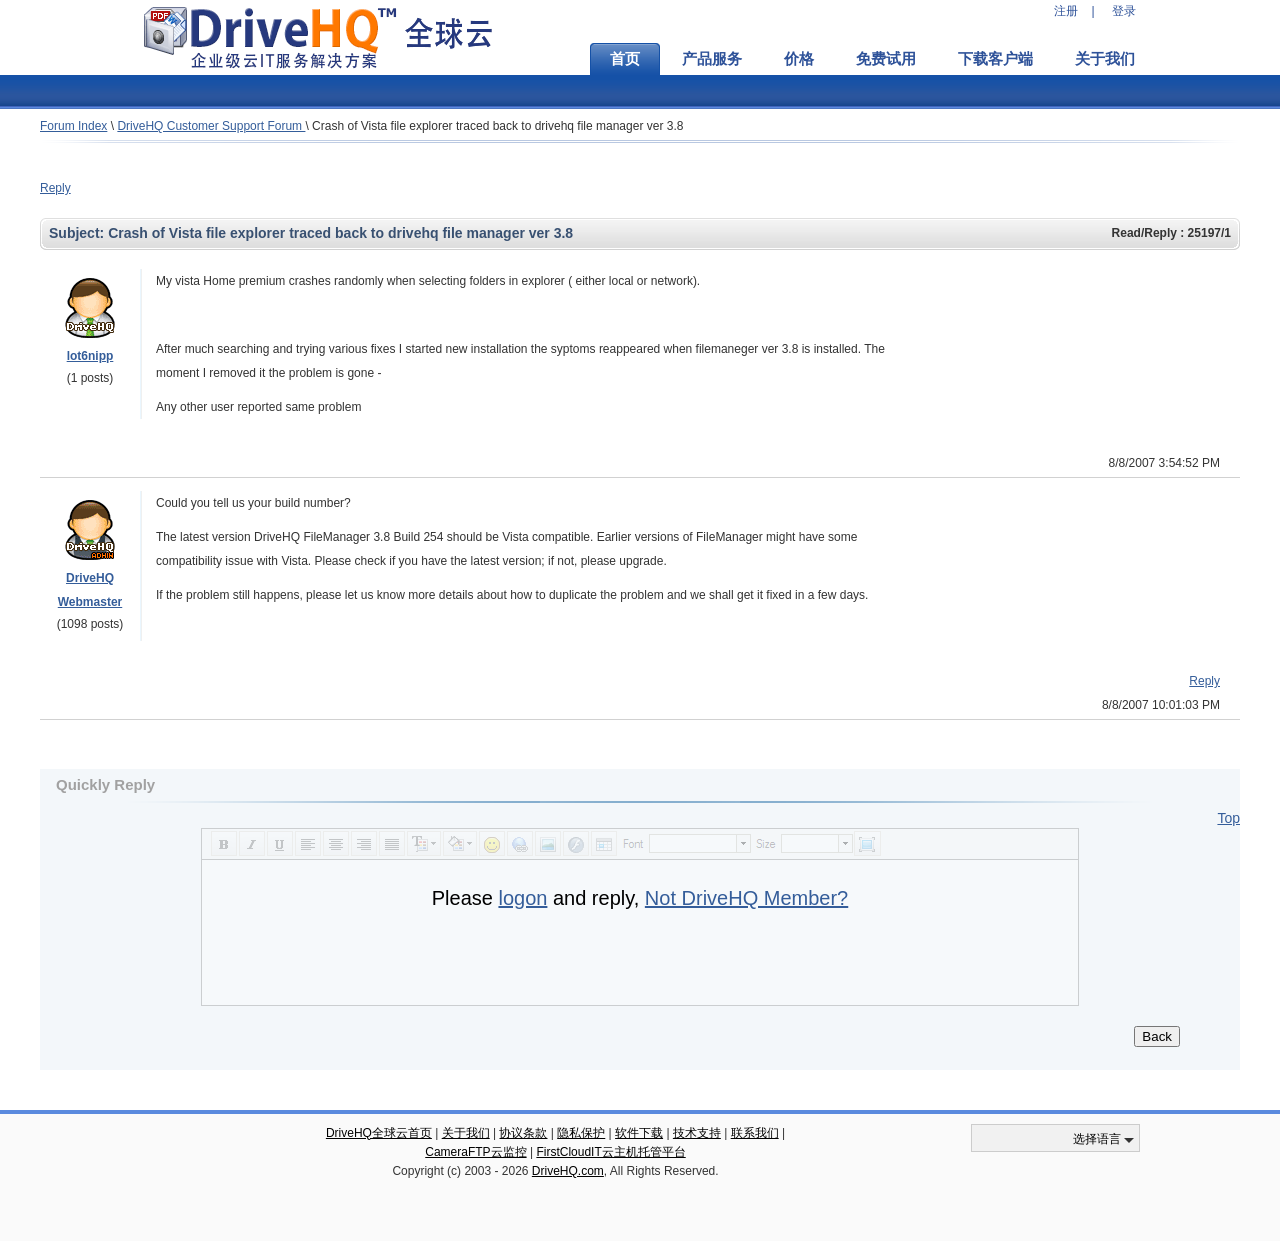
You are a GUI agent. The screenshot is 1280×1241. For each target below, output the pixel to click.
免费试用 (886, 59)
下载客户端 (995, 59)
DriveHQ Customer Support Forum (211, 126)
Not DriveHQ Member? (746, 898)
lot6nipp (90, 356)
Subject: (78, 233)
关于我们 (1105, 59)
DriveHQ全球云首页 (379, 1133)
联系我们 (755, 1133)
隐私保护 (581, 1133)
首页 (625, 59)
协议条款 (523, 1133)
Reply (55, 188)
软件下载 (639, 1133)
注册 (1066, 11)
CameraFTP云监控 (475, 1152)
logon (522, 898)
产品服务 (712, 59)
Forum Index (73, 126)
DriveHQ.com (568, 1171)
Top (1228, 818)
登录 (1124, 11)
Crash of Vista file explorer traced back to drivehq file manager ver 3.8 (497, 126)
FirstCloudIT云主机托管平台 (610, 1152)
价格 (799, 59)
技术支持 (697, 1133)
